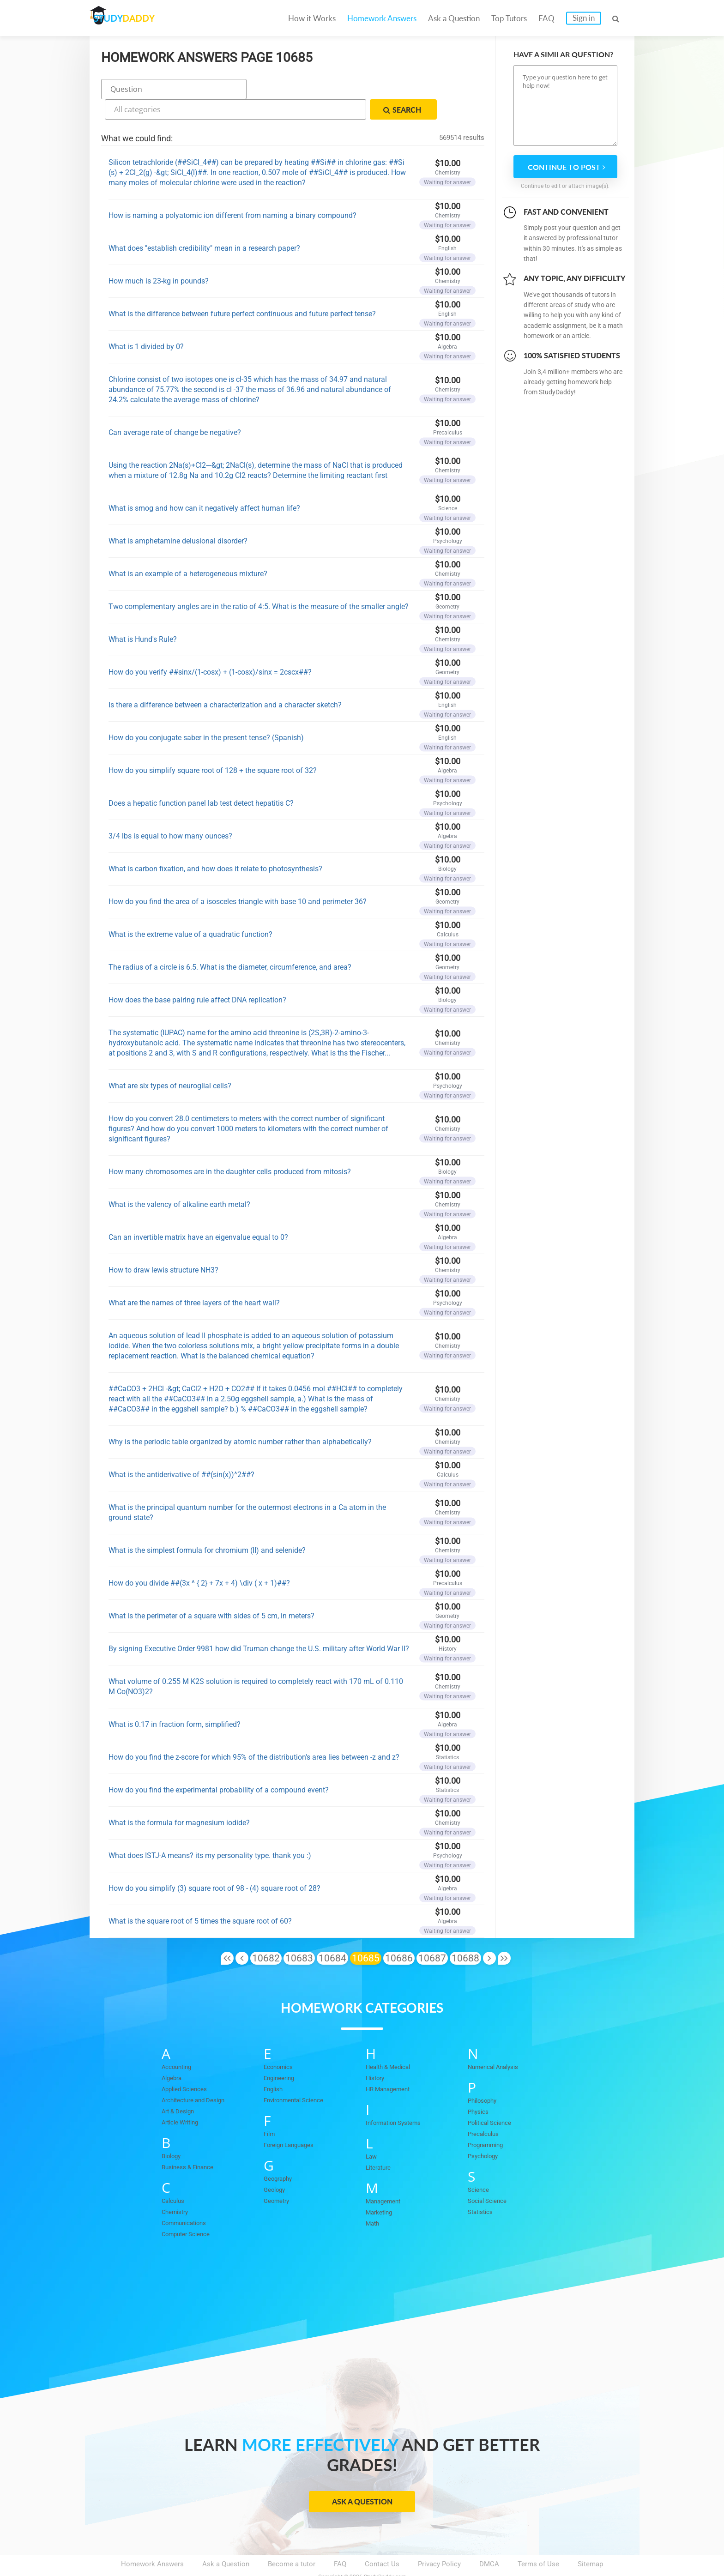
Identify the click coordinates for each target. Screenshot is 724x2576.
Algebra (173, 2053)
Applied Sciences (188, 2064)
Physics (480, 2087)
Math (373, 2199)
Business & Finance (192, 2142)
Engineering (282, 2053)
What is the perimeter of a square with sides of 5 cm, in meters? (211, 1591)
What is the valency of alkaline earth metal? (179, 1180)
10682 (266, 1933)
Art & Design (181, 2086)
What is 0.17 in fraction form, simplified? (175, 1699)
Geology (276, 2165)
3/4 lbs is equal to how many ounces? (170, 811)
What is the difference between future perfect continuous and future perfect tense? (242, 289)
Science (480, 2165)
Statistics (482, 2187)
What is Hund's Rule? (143, 614)
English (275, 2064)
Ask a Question (454, 18)
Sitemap (590, 2539)
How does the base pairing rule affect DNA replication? (197, 975)
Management (386, 2176)
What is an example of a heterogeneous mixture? (188, 549)
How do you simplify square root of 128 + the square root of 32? (213, 746)
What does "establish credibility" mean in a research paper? (204, 223)
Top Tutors (509, 18)
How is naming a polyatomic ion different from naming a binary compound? (232, 191)
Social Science (490, 2176)
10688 (465, 1933)
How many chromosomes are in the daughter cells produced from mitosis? (230, 1147)
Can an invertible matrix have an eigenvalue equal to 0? (198, 1212)
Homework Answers (381, 18)
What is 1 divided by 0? (146, 322)
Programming (488, 2120)
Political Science (493, 2098)
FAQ (546, 18)
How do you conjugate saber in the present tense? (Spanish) (206, 713)
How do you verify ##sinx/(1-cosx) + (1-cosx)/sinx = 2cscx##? (210, 647)
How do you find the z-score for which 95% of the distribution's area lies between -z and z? (254, 1732)
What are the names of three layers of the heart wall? (194, 1278)
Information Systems (398, 2098)
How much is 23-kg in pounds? (159, 256)
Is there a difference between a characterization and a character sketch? (225, 680)
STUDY (138, 18)
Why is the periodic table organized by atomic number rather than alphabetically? (240, 1417)
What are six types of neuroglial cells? (170, 1061)
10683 (299, 1933)
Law (372, 2132)
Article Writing (183, 2097)
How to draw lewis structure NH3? (163, 1245)
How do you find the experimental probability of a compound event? (219, 1765)
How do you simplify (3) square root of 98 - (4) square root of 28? (214, 1863)
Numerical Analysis (498, 2042)
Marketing (381, 2188)
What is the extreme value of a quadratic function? (190, 909)
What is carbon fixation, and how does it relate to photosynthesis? (215, 844)
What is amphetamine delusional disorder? (178, 516)
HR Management (391, 2064)
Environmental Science (299, 2075)
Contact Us (382, 2539)
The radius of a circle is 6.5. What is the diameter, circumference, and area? (230, 942)
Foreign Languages (293, 2120)
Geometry (279, 2176)
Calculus (175, 2176)
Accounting (179, 2042)
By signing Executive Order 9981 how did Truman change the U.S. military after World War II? (259, 1624)
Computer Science (190, 2209)
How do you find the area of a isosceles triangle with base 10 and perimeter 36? (238, 877)
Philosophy (485, 2076)
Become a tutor (291, 2539)
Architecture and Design (198, 2075)
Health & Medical (392, 2042)
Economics (281, 2042)
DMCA (489, 2539)
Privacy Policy (439, 2539)
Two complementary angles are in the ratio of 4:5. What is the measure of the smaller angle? (259, 582)
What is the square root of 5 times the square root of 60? (200, 1896)
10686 (399, 1933)
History (377, 2053)
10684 (332, 1933)
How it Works (312, 18)
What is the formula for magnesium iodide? (179, 1798)
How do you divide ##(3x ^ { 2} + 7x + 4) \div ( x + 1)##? (199, 1558)
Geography (280, 2154)
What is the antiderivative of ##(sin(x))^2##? (181, 1450)
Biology (173, 2131)
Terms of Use (538, 2539)
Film (270, 2109)
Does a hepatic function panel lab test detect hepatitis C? (201, 778)
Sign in (584, 18)
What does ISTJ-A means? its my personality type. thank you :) (210, 1831)
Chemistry (177, 2187)
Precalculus (486, 2109)
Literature (380, 2143)
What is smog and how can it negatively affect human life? (204, 483)
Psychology (485, 2131)
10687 (432, 1933)
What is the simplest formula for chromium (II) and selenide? (207, 1525)
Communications (188, 2198)
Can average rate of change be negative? (175, 408)
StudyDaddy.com (385, 2552)
